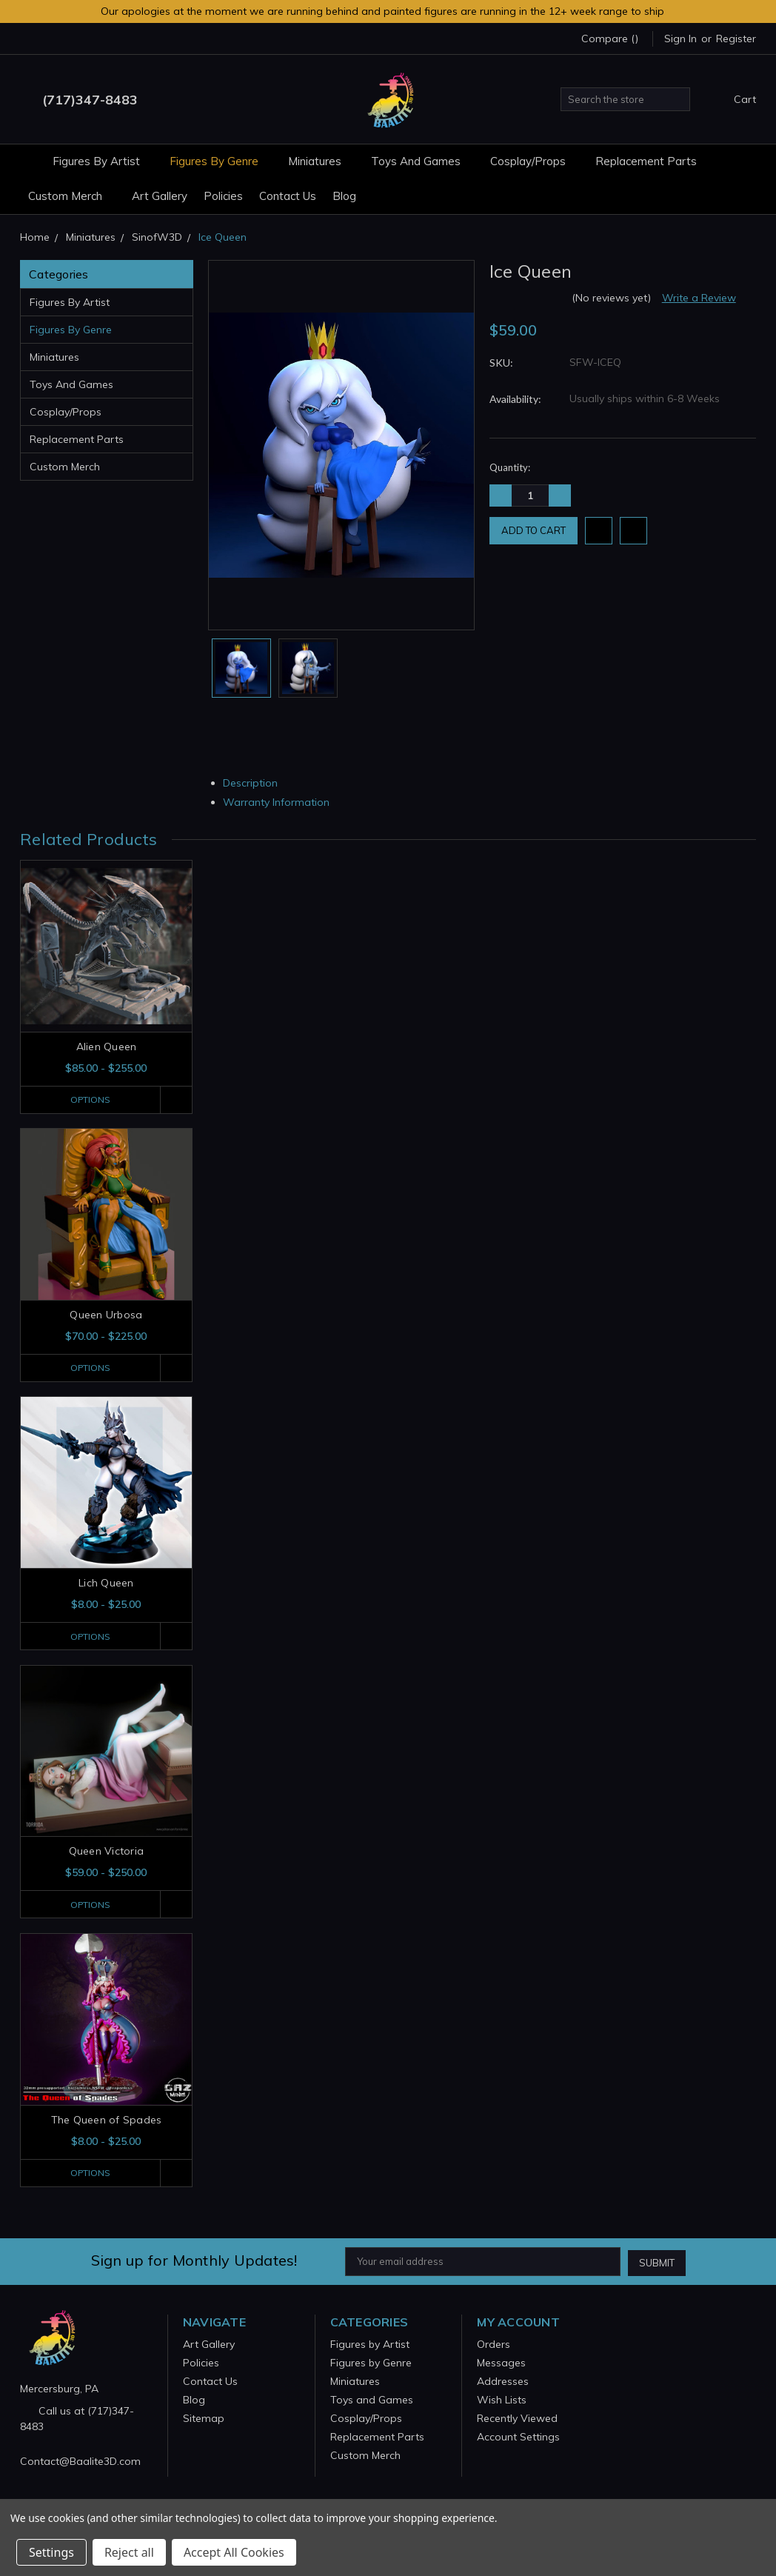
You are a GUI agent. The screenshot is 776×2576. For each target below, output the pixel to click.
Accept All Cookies (234, 2552)
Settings (51, 2552)
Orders (493, 2345)
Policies (223, 196)
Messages (501, 2363)
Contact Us (287, 196)
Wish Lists (501, 2400)
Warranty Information (282, 802)
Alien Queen (106, 1046)
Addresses (503, 2382)
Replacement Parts (646, 161)
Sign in (680, 38)
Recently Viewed (517, 2419)
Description (256, 783)
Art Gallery (159, 196)
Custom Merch (72, 196)
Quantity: (509, 467)
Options (88, 1100)
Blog (344, 196)
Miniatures (321, 161)
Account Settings (518, 2437)
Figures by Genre (221, 161)
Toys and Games (422, 161)
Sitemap (203, 2419)
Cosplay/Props (534, 161)
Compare (609, 38)
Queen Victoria (106, 1852)
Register (736, 38)
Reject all (129, 2552)
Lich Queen (106, 1583)
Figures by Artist (103, 161)
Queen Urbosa (106, 1314)
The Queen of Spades (106, 2121)
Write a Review (699, 297)
